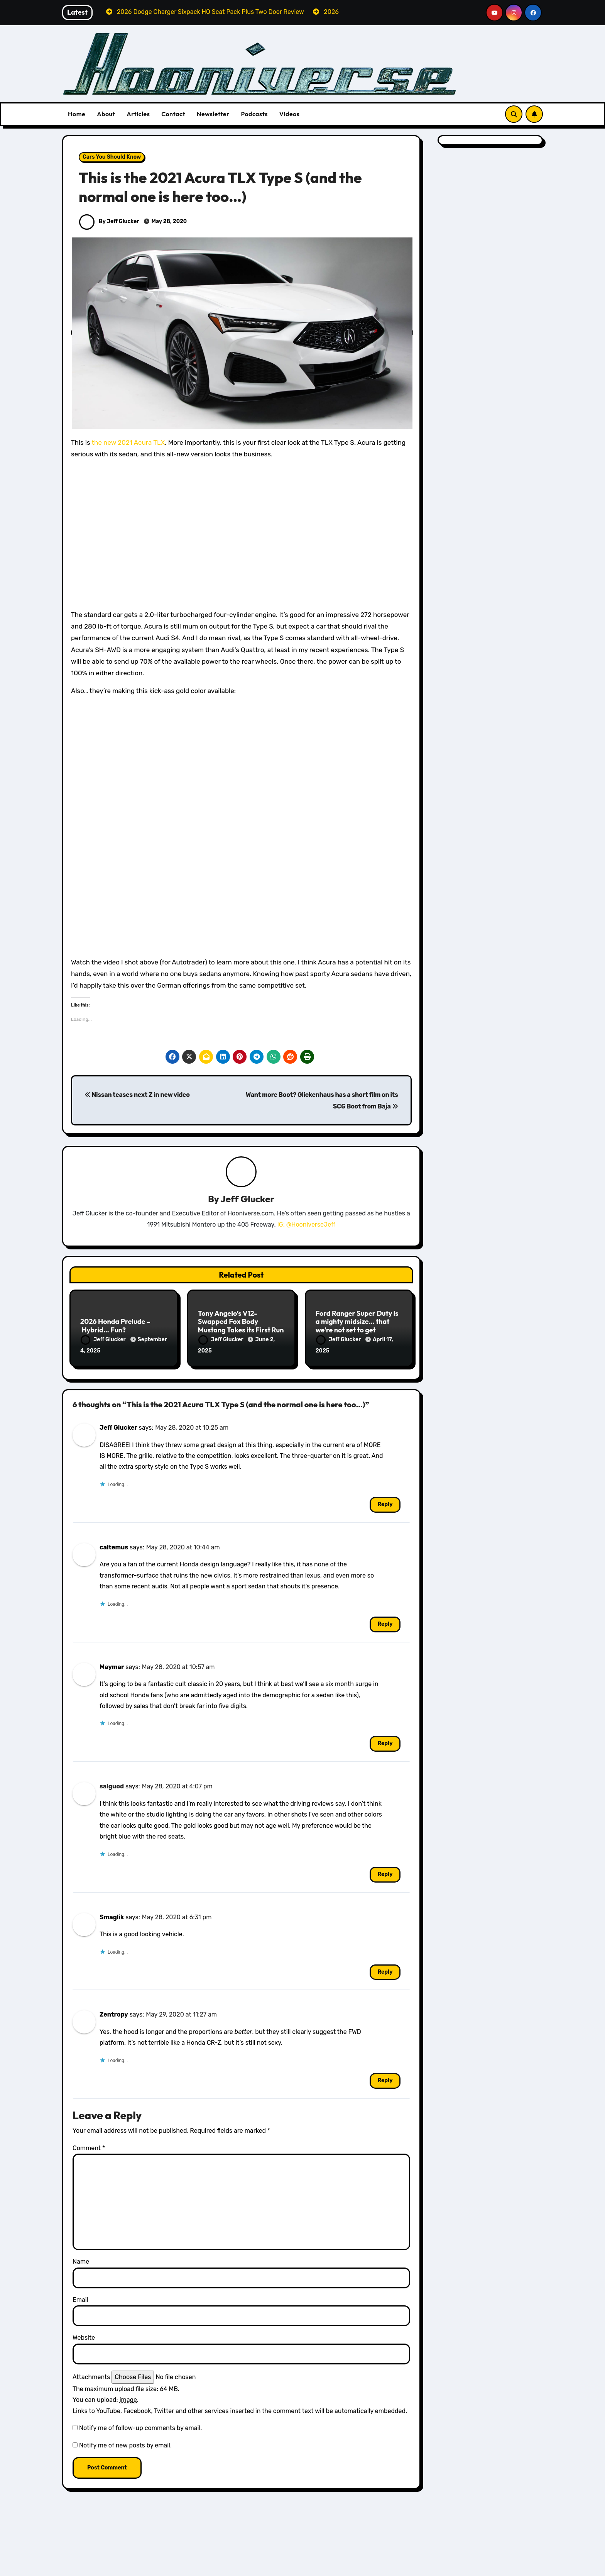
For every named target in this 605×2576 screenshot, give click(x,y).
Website (84, 2335)
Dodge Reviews (105, 2570)
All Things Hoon (106, 2559)
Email (80, 2297)
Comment (89, 2145)
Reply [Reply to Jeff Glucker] (384, 1502)
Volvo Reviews (458, 2570)
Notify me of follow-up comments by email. (140, 2426)
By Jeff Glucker (109, 221)
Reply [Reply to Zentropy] (384, 2078)
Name (81, 2259)
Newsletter (213, 114)
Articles (138, 114)
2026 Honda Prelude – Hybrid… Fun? (115, 1326)
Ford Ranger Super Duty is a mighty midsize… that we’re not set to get (357, 1322)
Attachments (91, 2374)
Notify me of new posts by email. (125, 2443)
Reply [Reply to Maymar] (384, 1741)
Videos (289, 114)
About (106, 114)
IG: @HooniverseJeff (306, 1225)
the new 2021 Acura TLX (128, 442)
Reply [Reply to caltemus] (384, 1621)
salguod (112, 1784)
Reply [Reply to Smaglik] (384, 1969)
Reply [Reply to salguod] (384, 1872)
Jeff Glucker (248, 1199)
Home (76, 114)
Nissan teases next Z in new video (137, 1094)
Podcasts (254, 114)
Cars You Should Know (112, 157)
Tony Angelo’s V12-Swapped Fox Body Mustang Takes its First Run (241, 1322)
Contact (173, 114)
